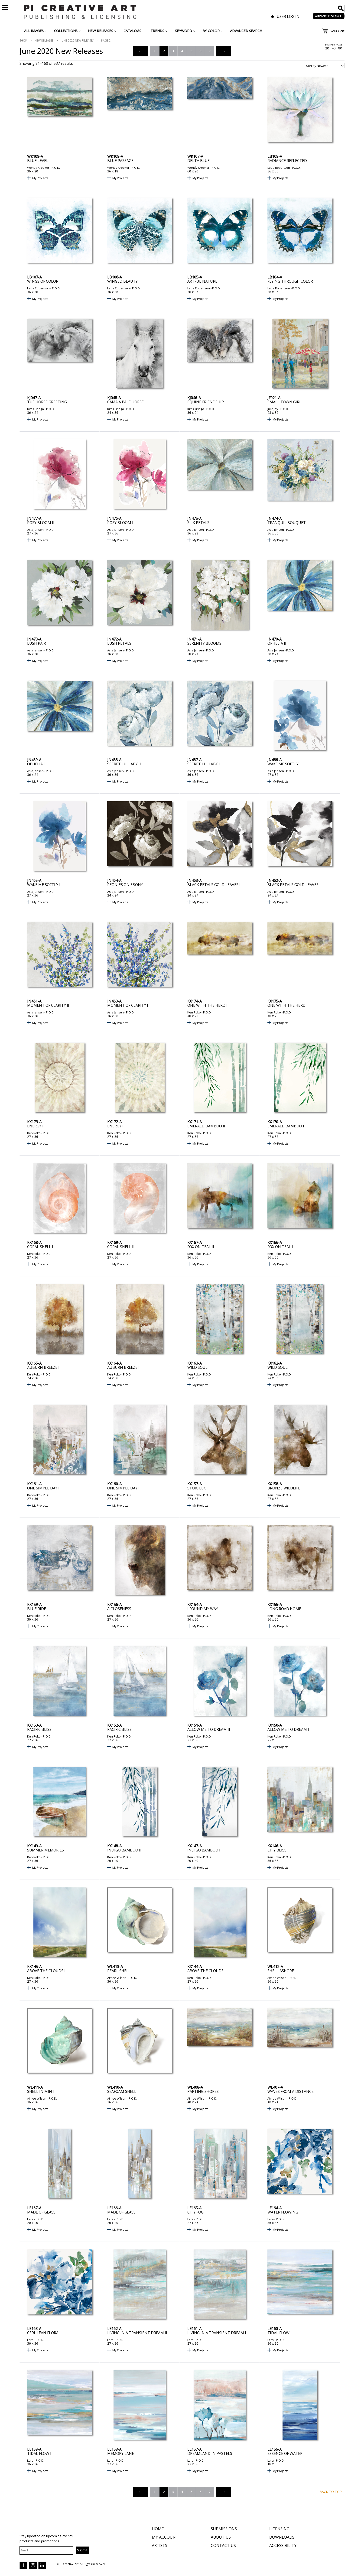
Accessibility (282, 2546)
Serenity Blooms (204, 643)
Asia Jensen (35, 529)
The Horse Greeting (47, 402)
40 (333, 48)
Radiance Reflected (287, 160)
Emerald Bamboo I (285, 1126)
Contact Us (223, 2546)
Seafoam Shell (121, 2091)
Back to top (330, 2491)
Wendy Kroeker (38, 167)
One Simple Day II (44, 1488)
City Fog (195, 2212)
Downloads (281, 2537)
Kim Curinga (35, 409)
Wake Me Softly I (43, 884)
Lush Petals (119, 643)
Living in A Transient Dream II (137, 2332)
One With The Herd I (207, 1005)
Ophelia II (276, 643)
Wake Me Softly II (284, 764)
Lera (30, 2219)
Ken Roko (194, 1012)
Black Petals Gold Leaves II (214, 884)
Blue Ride (36, 1608)
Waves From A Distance (290, 2091)
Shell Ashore (280, 1970)
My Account (165, 2537)
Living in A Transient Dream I (216, 2332)
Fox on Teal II (200, 1246)
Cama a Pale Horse (125, 402)
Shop (23, 40)
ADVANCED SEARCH (328, 16)
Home (158, 2529)
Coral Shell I (40, 1246)
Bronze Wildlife (283, 1488)
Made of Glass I (122, 2212)
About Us (221, 2537)
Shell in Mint (41, 2091)
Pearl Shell (118, 1970)
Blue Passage (120, 160)
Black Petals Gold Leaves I (294, 884)
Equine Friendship (205, 402)
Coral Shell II (120, 1246)
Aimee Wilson (116, 1978)
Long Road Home (284, 1608)
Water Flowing (282, 2212)
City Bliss (276, 1850)
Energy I (115, 1126)
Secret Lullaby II (124, 764)
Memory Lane (120, 2453)
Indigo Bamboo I (203, 1850)
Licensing (279, 2529)
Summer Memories (45, 1850)
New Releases (44, 40)
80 (340, 48)
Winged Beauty (122, 281)
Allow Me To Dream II (208, 1729)
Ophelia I (36, 764)
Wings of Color (42, 281)
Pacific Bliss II (41, 1729)
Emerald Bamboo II (206, 1126)
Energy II (36, 1126)
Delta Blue (198, 160)
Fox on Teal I (280, 1246)
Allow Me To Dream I (288, 1729)
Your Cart (337, 31)
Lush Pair (36, 643)
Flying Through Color (290, 281)
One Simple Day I (123, 1488)
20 (327, 48)
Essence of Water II (286, 2453)
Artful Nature (202, 281)
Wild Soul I (278, 1367)
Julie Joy (272, 409)
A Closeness (119, 1608)
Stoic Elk (196, 1488)
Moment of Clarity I (127, 1005)
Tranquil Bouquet (286, 522)
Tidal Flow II (280, 2332)
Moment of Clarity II (48, 1005)
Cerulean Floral (44, 2332)
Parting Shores (203, 2091)
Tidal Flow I (39, 2453)
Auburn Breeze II (44, 1367)
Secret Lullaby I (203, 764)
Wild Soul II (199, 1367)
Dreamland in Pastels (209, 2453)
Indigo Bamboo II (124, 1850)
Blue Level (37, 160)
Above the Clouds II (47, 1970)
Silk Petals (198, 522)
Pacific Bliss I (120, 1729)
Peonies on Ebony (125, 884)
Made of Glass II (43, 2212)
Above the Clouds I (206, 1970)
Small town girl (284, 402)
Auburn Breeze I (123, 1367)
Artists (159, 2546)
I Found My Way (202, 1608)
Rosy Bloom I (120, 522)
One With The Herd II (288, 1005)
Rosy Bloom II (40, 522)
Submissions (224, 2529)
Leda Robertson (278, 167)
